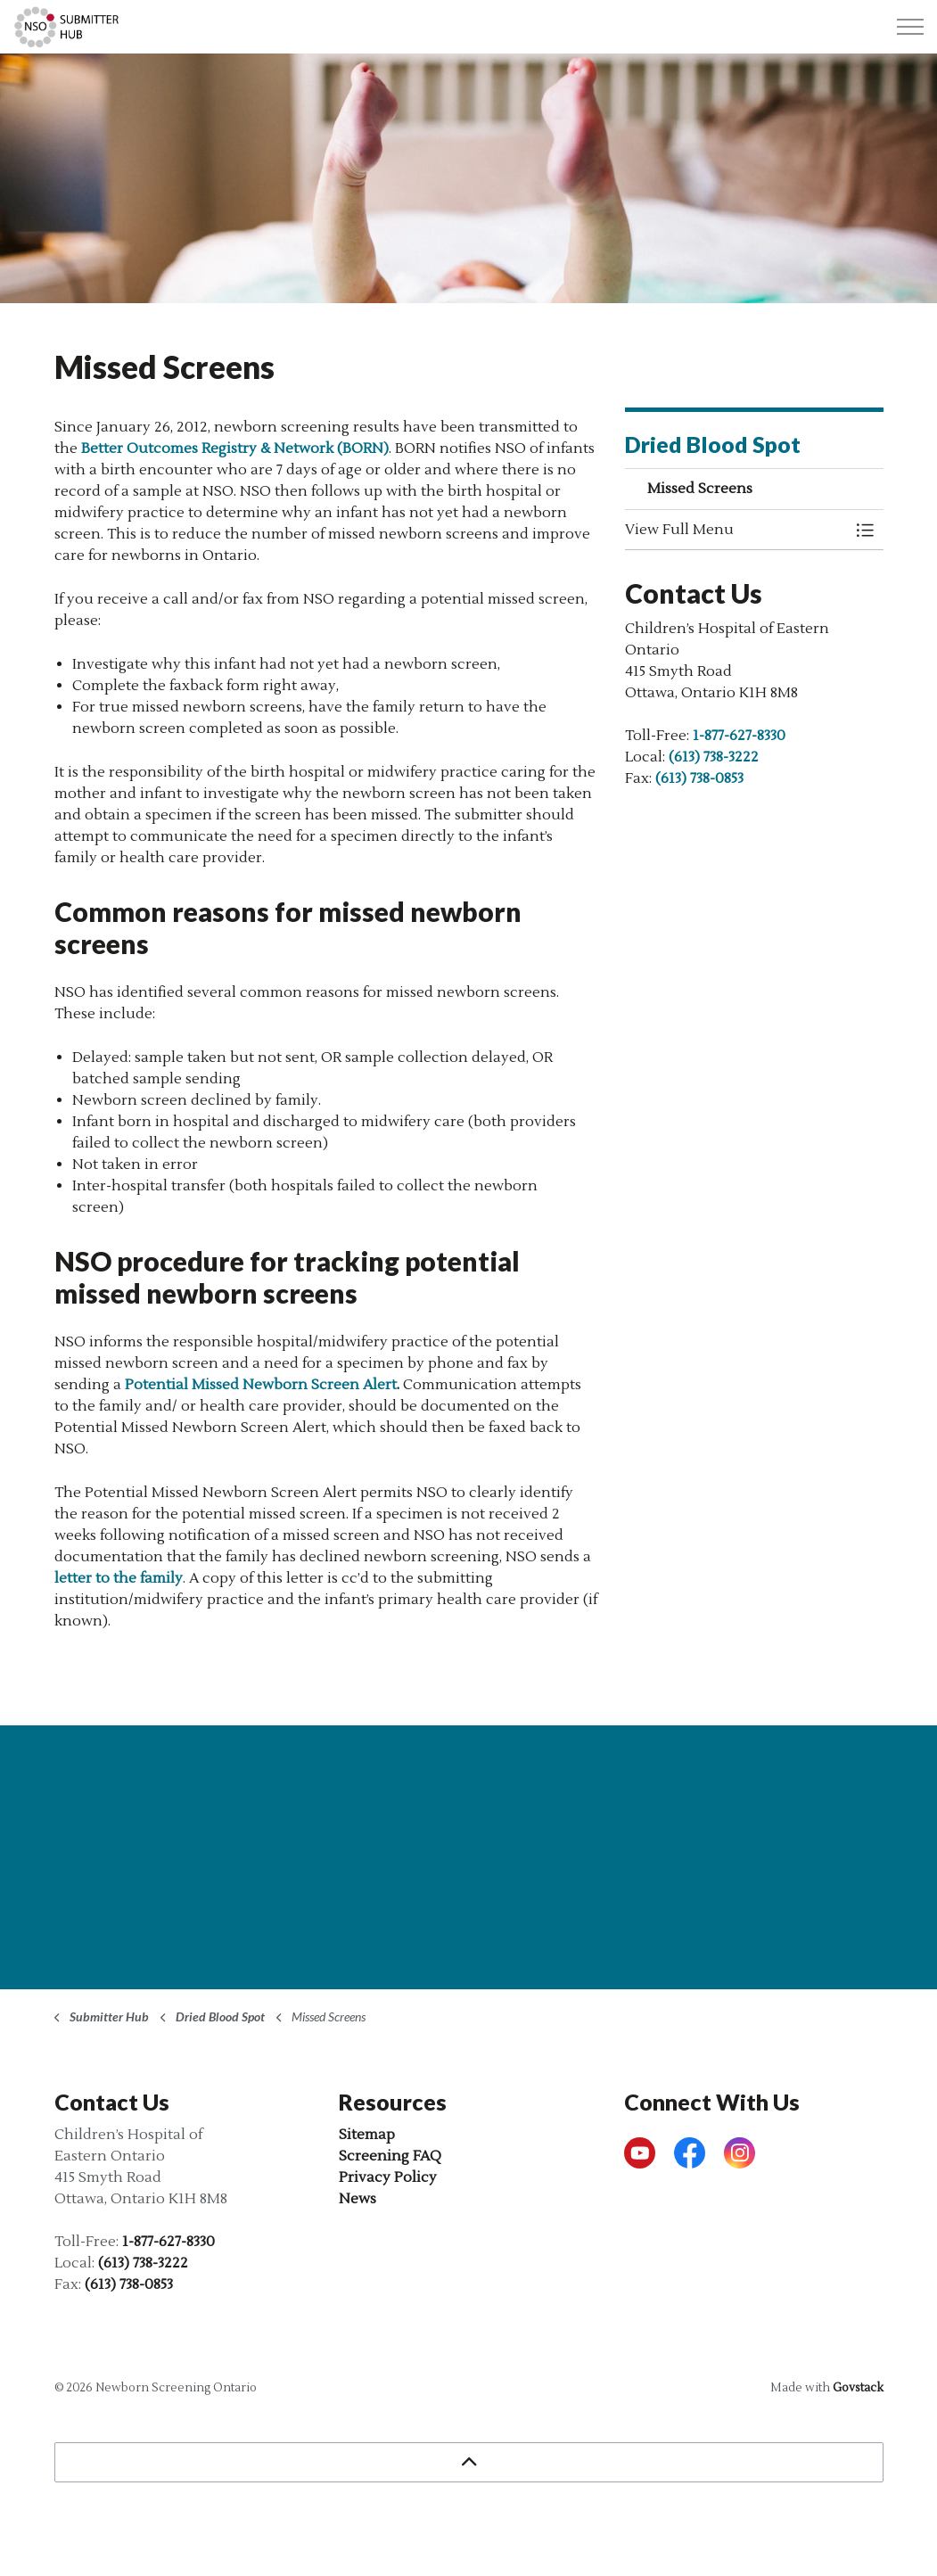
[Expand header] (910, 26)
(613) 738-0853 (699, 778)
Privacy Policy (388, 2177)
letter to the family (118, 1578)
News (357, 2199)
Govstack (858, 2388)
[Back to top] (469, 2462)
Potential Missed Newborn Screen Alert (261, 1385)
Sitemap (367, 2135)
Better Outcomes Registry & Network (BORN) (235, 448)
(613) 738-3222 (714, 757)
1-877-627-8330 (739, 736)
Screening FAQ (390, 2156)
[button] (736, 529)
